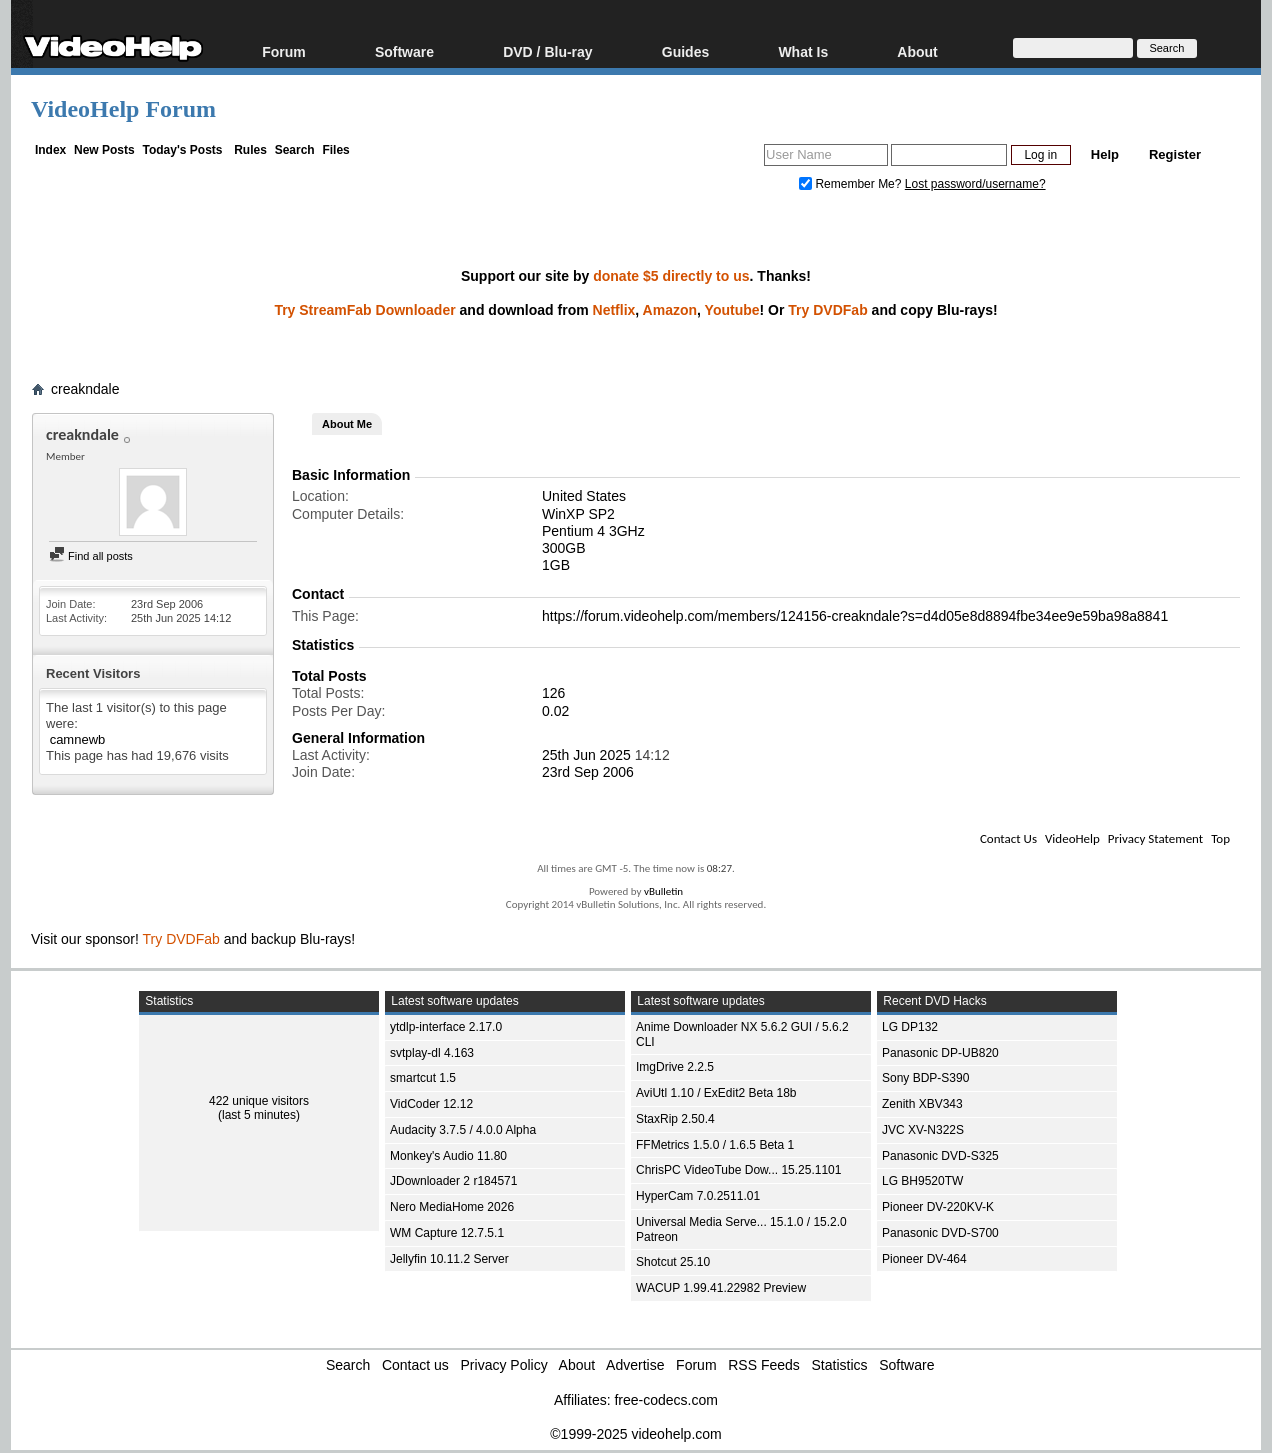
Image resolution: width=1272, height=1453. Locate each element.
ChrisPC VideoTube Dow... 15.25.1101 (738, 1170)
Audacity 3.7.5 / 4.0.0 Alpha (463, 1130)
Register (1175, 154)
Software (404, 51)
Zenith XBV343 (922, 1104)
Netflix (614, 310)
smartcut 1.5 (423, 1078)
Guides (685, 51)
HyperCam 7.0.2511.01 (698, 1196)
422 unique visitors (259, 1101)
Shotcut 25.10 (673, 1262)
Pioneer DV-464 (924, 1259)
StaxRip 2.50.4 (675, 1119)
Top (1220, 838)
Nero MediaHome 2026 (452, 1207)
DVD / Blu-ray (547, 51)
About (917, 51)
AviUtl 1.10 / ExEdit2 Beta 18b (716, 1093)
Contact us (415, 1365)
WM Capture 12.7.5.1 (447, 1233)
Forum (284, 51)
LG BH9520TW (922, 1181)
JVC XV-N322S (923, 1130)
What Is (803, 51)
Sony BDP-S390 (925, 1078)
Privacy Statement (1155, 838)
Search (295, 150)
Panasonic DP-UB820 (940, 1053)
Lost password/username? (975, 184)
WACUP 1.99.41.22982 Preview (721, 1288)
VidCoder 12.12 (431, 1104)
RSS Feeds (764, 1365)
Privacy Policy (504, 1365)
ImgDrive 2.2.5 (675, 1067)
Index (50, 150)
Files (335, 150)
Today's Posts (182, 150)
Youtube (732, 310)
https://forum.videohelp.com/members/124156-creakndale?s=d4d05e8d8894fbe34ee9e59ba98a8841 (855, 616)
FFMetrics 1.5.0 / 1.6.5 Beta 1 (715, 1145)
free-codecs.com (665, 1400)
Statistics (840, 1365)
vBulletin (663, 891)
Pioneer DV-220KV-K (938, 1207)
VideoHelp (1072, 838)
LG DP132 (910, 1027)
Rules (250, 150)
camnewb (78, 739)
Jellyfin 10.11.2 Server (449, 1259)
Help (1105, 154)
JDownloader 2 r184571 (453, 1181)
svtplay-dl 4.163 (432, 1053)
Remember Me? (852, 184)
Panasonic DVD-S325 (940, 1156)
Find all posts (91, 556)
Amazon (670, 310)
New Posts (104, 150)
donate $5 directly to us (671, 276)
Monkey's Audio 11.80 (448, 1156)
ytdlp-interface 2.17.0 (446, 1027)
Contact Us (1008, 838)
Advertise (635, 1365)
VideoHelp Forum (123, 109)
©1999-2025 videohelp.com (635, 1434)
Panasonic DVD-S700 (940, 1233)
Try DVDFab (827, 310)
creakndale (85, 389)
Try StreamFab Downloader (364, 310)
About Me (347, 424)
